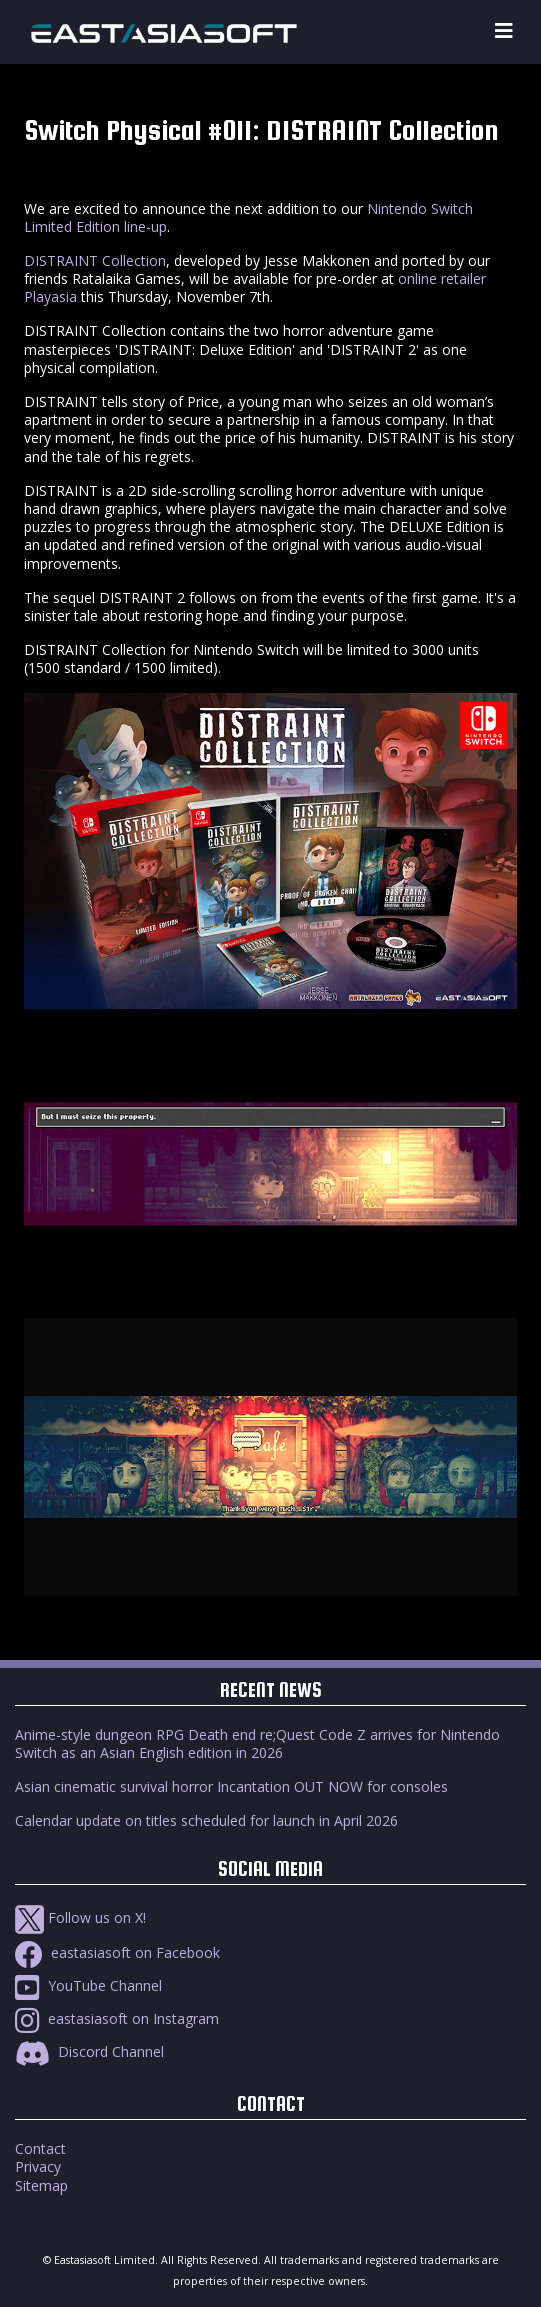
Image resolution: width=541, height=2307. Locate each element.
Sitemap (41, 2185)
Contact (40, 2148)
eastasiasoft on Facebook (117, 1952)
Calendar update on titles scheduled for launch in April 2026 (206, 1820)
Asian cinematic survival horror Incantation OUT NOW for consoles (231, 1786)
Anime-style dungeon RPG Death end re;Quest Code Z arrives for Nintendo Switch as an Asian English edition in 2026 (257, 1743)
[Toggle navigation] (504, 31)
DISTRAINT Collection (95, 260)
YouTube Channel (88, 1985)
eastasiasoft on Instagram (117, 2018)
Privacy (38, 2166)
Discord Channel (89, 2051)
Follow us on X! (80, 1917)
